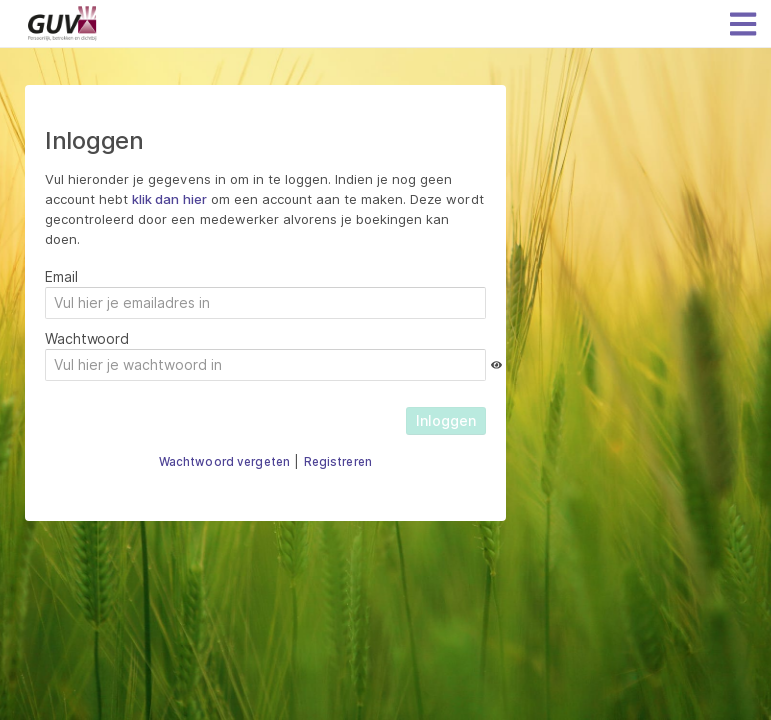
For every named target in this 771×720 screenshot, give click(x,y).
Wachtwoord (87, 338)
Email (61, 276)
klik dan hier (169, 199)
